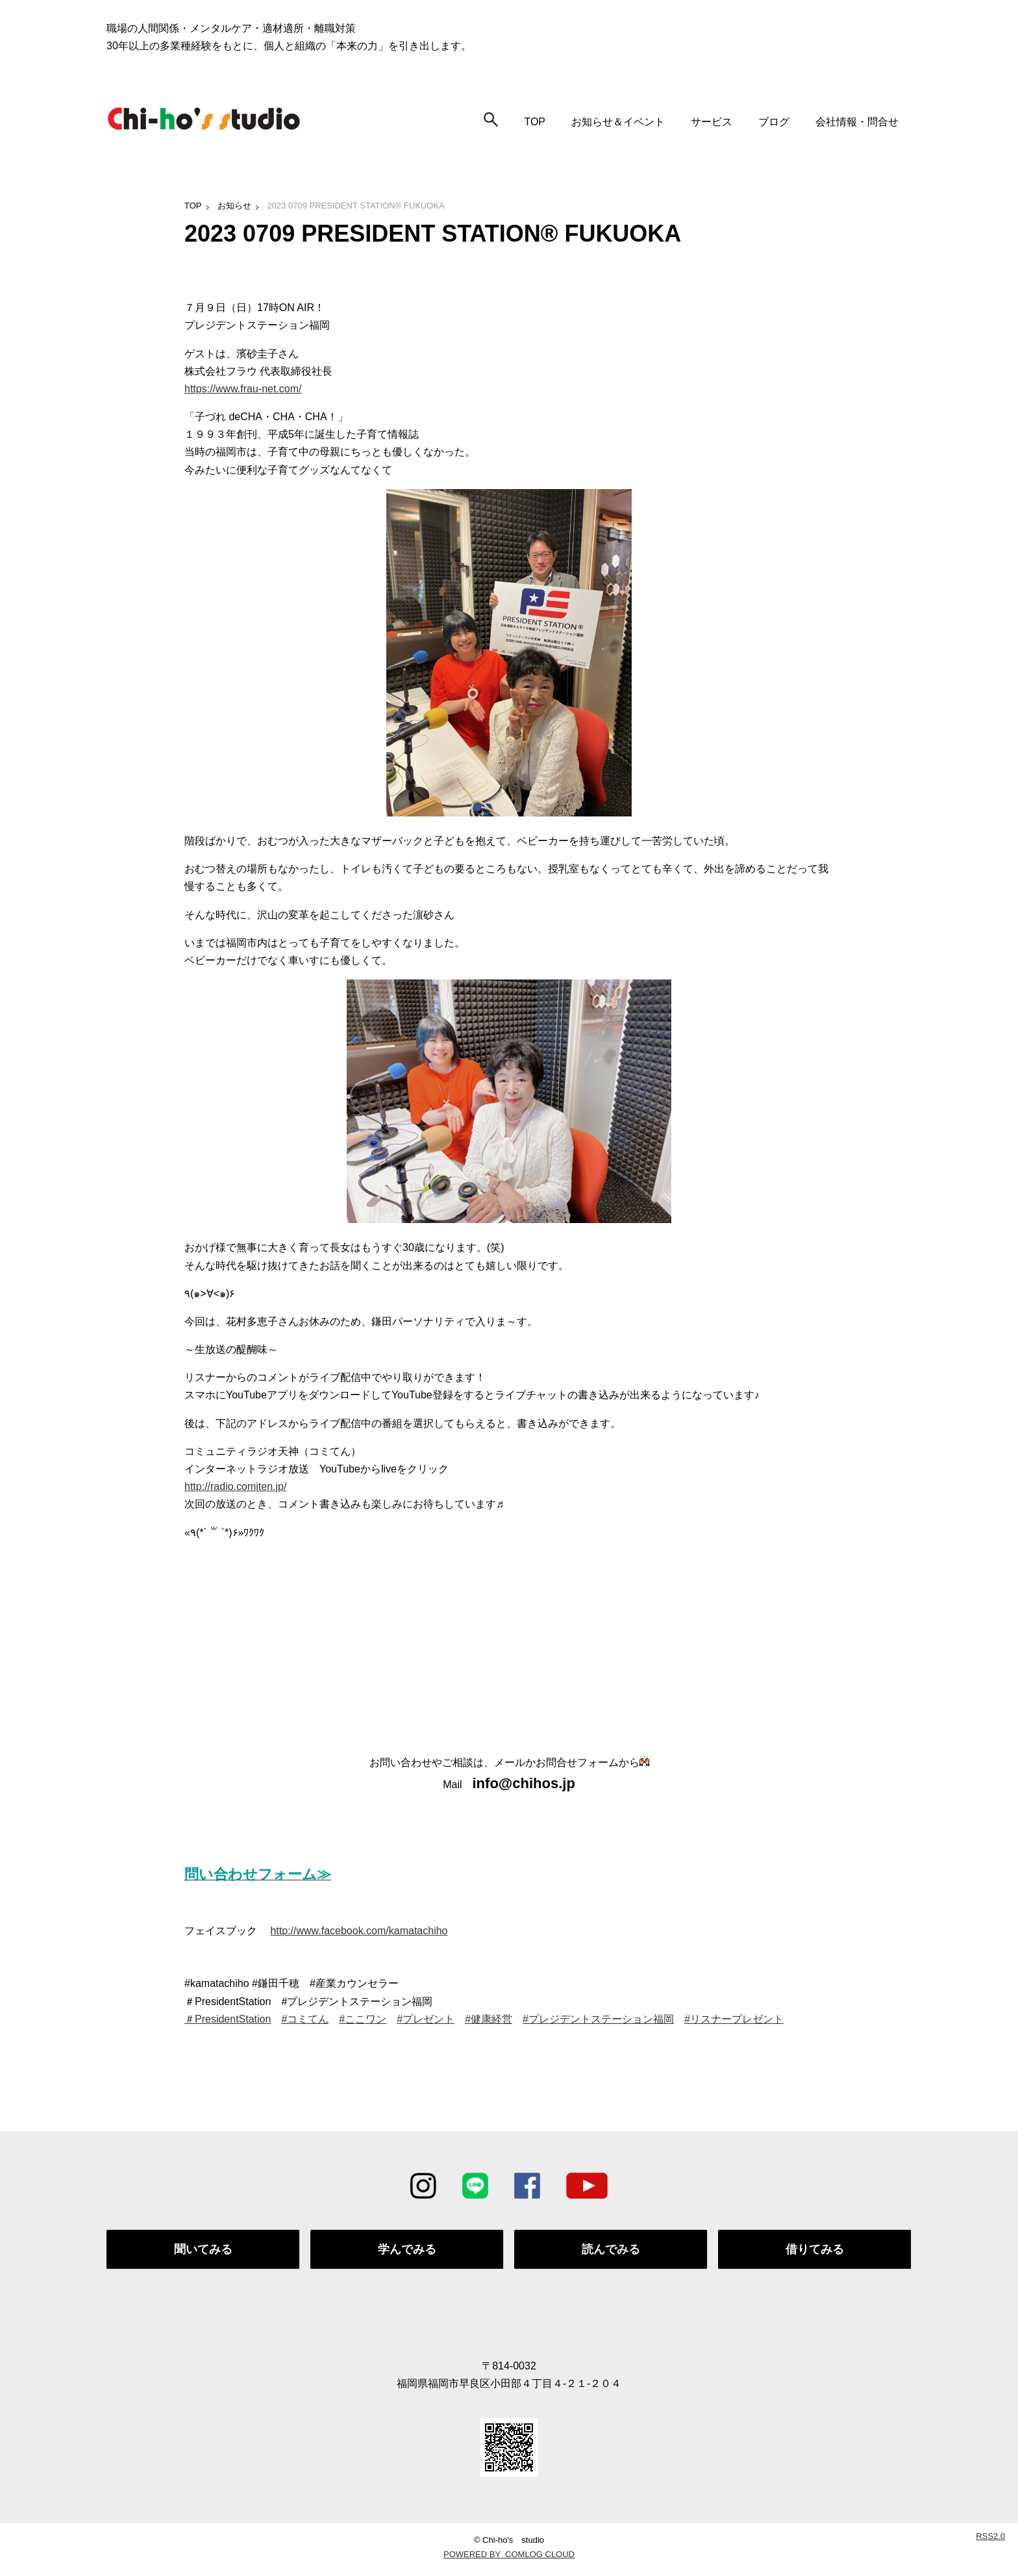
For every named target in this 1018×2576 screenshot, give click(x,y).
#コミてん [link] (305, 2019)
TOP (534, 121)
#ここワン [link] (362, 2019)
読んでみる (610, 2252)
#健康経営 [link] (488, 2019)
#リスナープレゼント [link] (734, 2019)
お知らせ (234, 205)
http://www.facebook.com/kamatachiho (358, 1930)
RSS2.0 (990, 2540)
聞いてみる (203, 2252)
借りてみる (814, 2252)
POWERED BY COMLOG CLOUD (509, 2559)
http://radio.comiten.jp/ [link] (235, 1486)
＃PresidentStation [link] (227, 2019)
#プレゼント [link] (425, 2019)
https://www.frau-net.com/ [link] (243, 388)
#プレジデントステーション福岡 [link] (598, 2019)
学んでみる (407, 2252)
